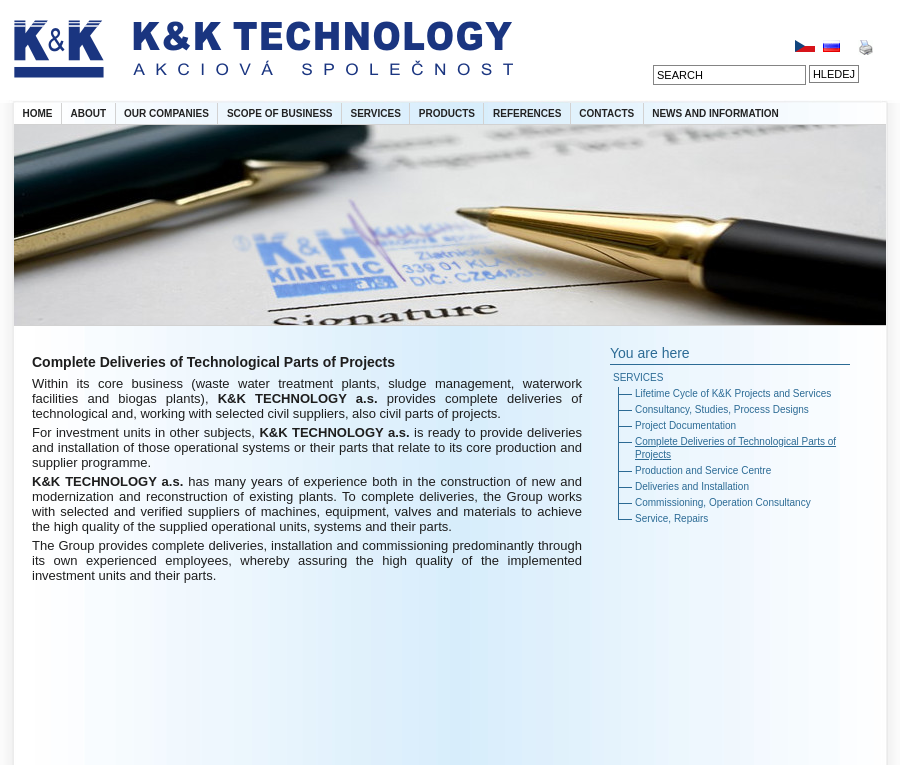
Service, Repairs (671, 518)
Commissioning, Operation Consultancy (723, 502)
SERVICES (375, 113)
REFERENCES (527, 113)
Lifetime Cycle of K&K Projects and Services (733, 393)
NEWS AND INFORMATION (715, 113)
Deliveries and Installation (692, 486)
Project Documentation (685, 425)
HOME (38, 113)
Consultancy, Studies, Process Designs (722, 409)
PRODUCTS (447, 113)
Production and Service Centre (703, 470)
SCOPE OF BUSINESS (280, 113)
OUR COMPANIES (166, 113)
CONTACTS (606, 113)
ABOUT (89, 113)
